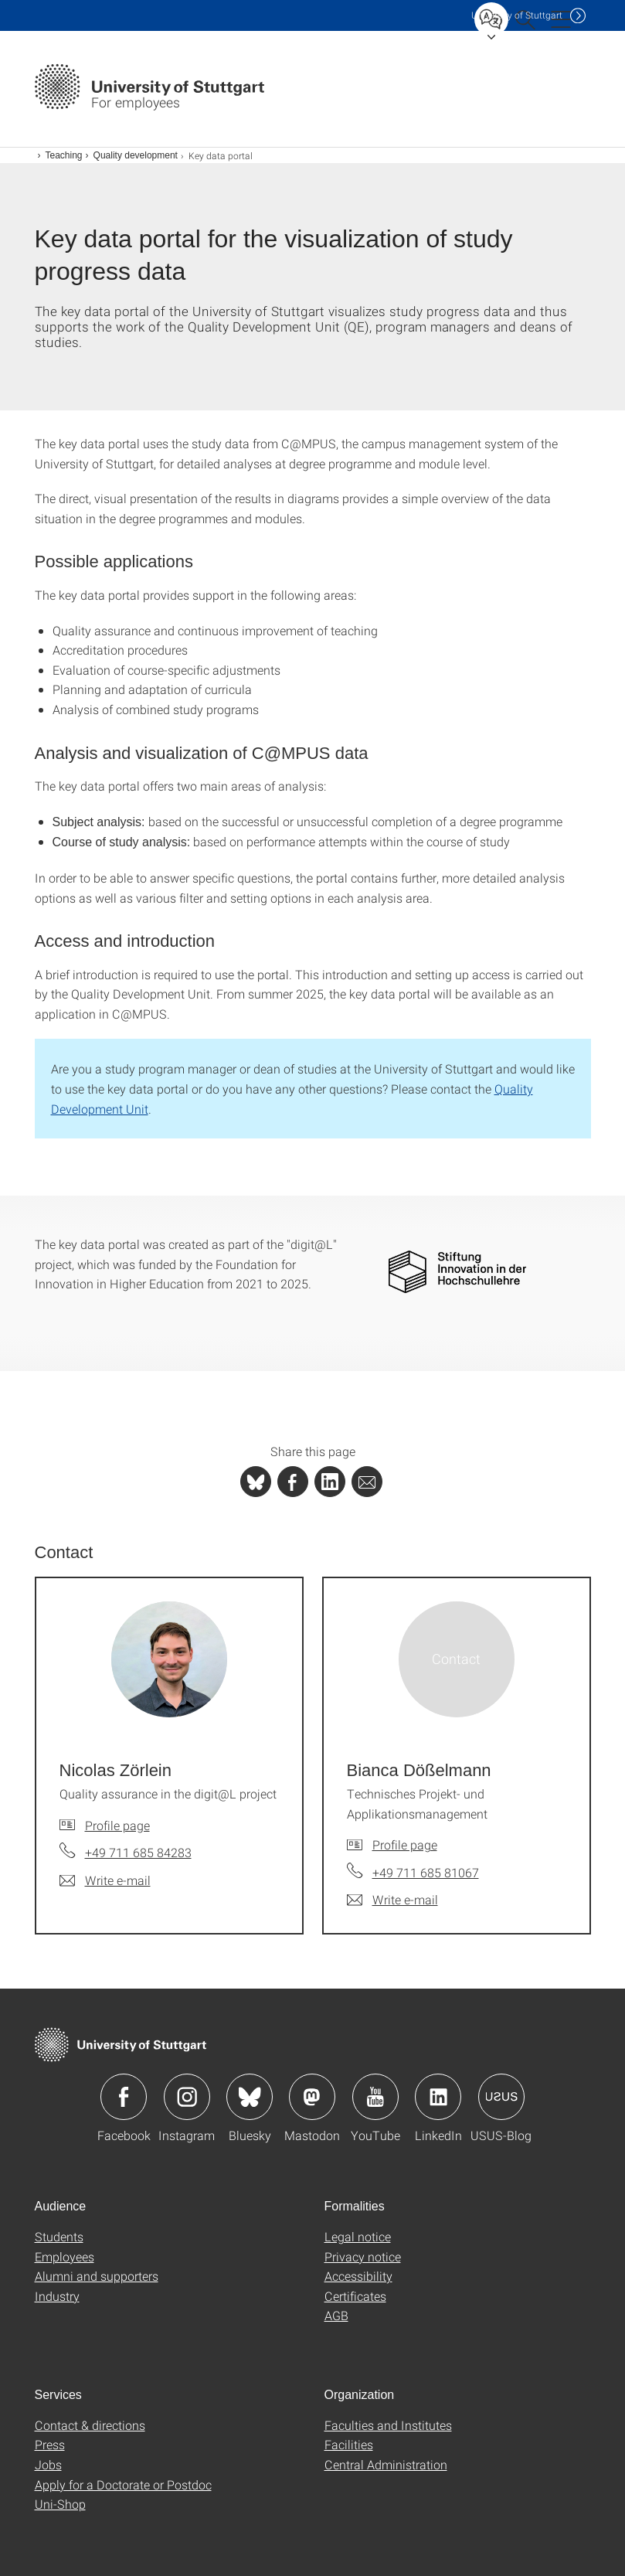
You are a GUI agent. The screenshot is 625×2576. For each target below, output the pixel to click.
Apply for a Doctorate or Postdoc (123, 2484)
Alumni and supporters (96, 2276)
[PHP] (292, 1481)
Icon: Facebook (123, 2097)
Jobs (48, 2464)
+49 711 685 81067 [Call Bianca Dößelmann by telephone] (425, 1872)
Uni (516, 15)
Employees (64, 2256)
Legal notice (357, 2236)
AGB (336, 2315)
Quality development (135, 155)
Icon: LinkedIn (438, 2097)
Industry (57, 2296)
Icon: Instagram (187, 2097)
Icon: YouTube (375, 2097)
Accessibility (358, 2276)
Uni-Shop (60, 2504)
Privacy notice (362, 2256)
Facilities (348, 2444)
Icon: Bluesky (249, 2097)
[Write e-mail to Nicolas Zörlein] (105, 1880)
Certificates (355, 2296)
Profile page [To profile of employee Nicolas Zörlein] (117, 1825)
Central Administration (385, 2464)
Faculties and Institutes (388, 2425)
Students (59, 2236)
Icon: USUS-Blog (501, 2097)
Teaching (64, 155)
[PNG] (457, 1271)
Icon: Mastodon (312, 2097)
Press (50, 2444)
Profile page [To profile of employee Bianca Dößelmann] (404, 1844)
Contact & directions (90, 2425)
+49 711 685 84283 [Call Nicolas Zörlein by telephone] (138, 1852)
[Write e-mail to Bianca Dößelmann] (392, 1900)
